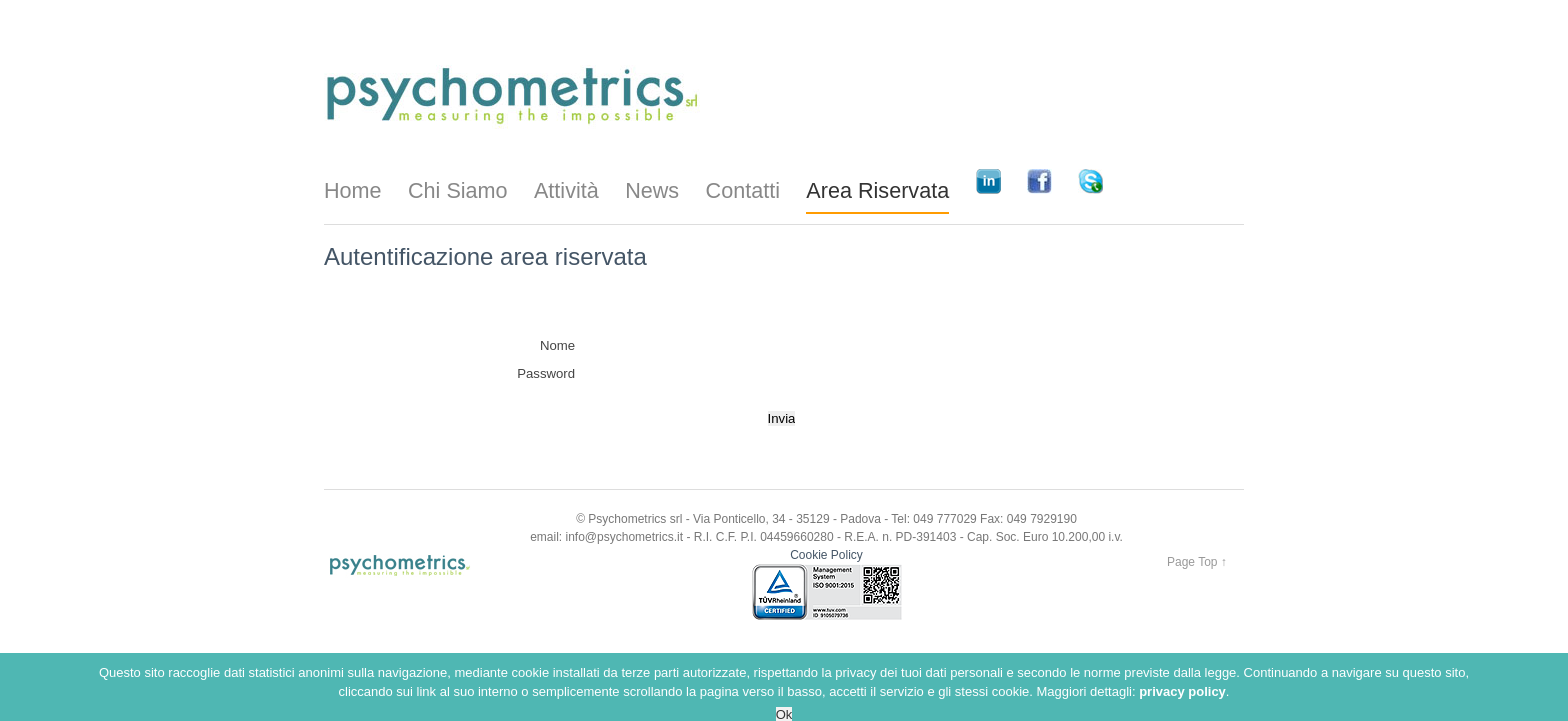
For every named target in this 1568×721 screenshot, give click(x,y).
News (652, 190)
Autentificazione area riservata (485, 256)
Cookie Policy (826, 555)
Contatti (743, 190)
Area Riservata (877, 190)
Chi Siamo (458, 190)
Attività (566, 190)
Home (353, 190)
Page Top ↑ (1197, 562)
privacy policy (1182, 710)
